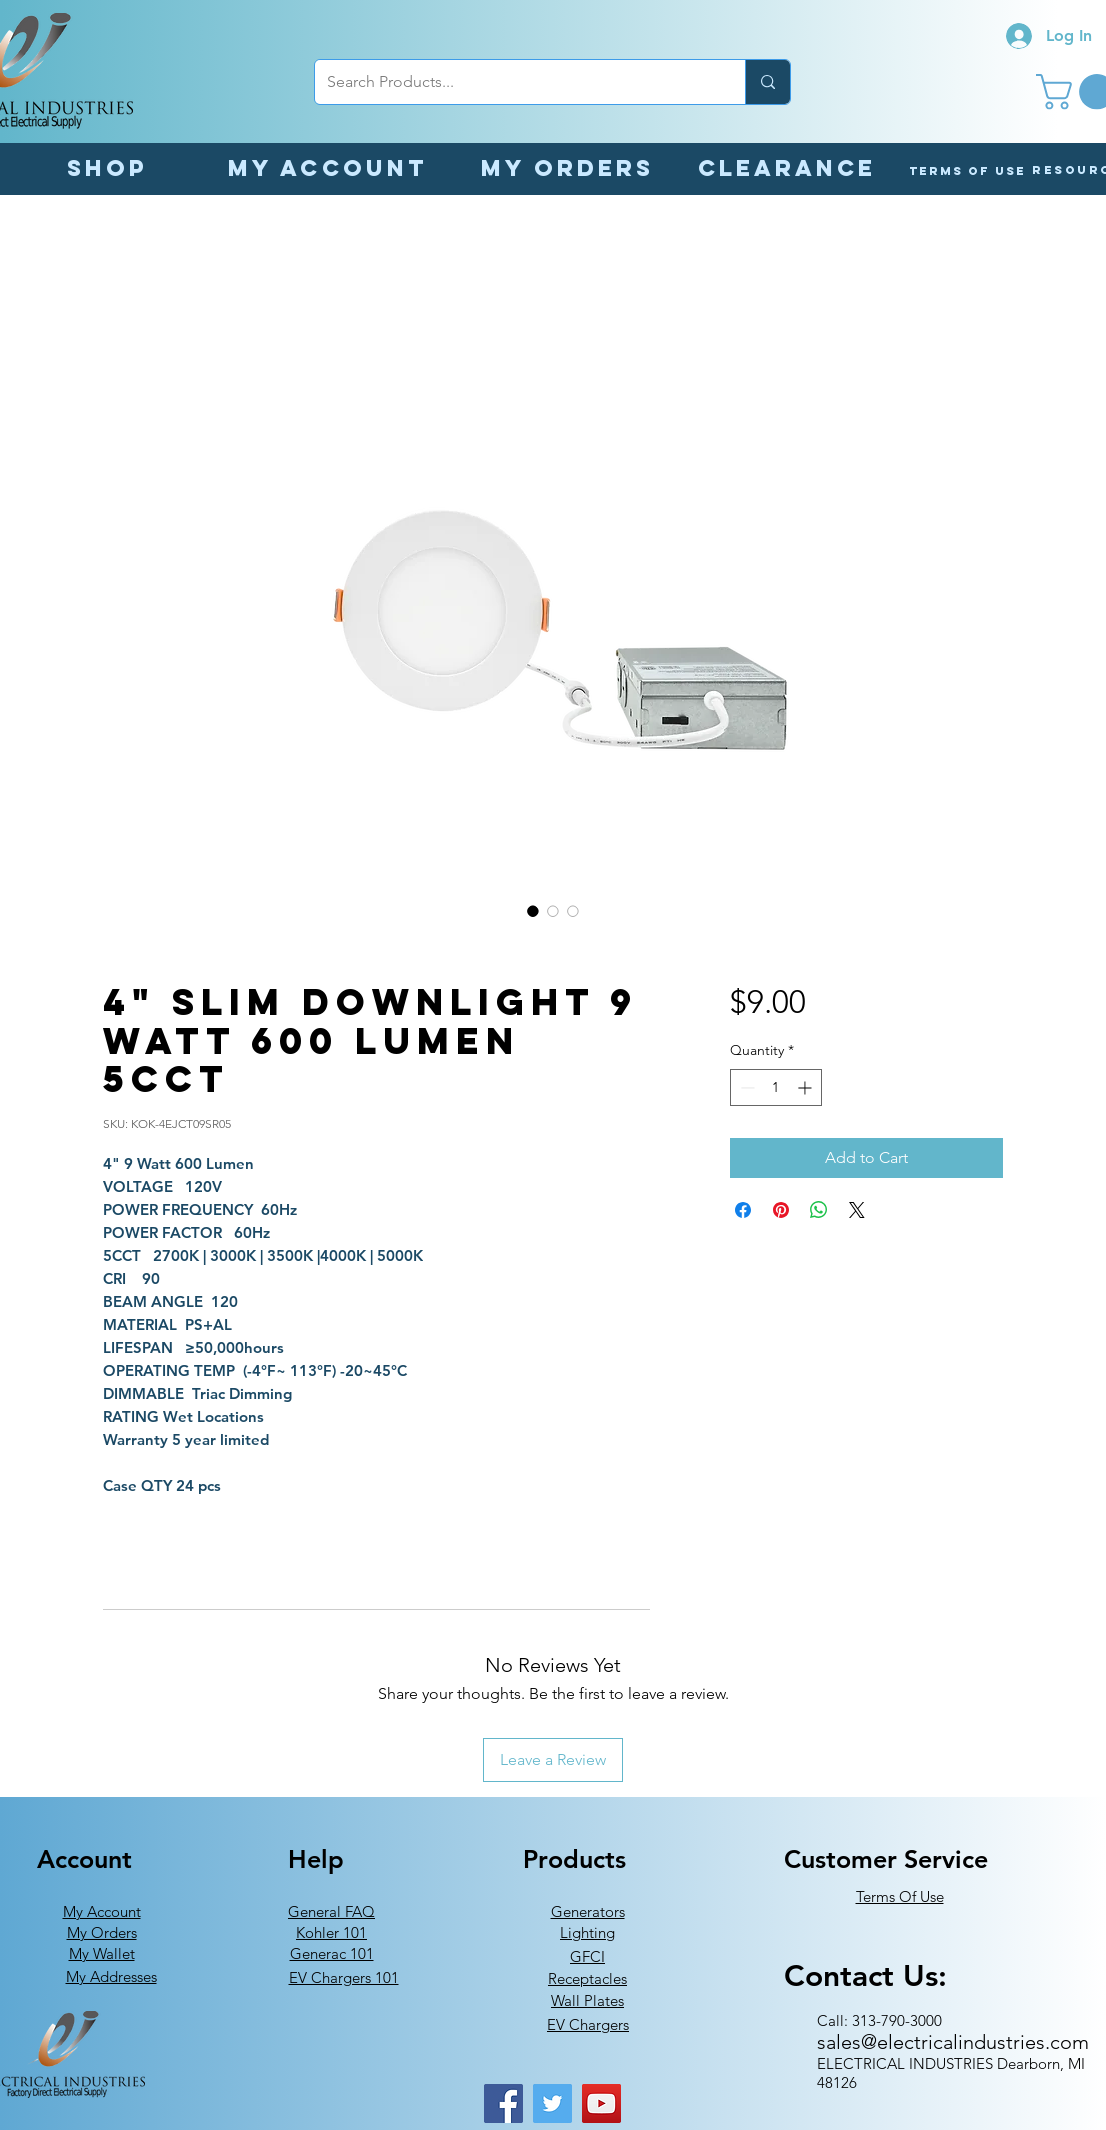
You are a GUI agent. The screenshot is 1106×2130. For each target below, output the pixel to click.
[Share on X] (857, 1210)
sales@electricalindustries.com (953, 2042)
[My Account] (327, 167)
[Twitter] (552, 2103)
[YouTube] (601, 2103)
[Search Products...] (515, 82)
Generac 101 (332, 1953)
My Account (102, 1911)
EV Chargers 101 (344, 1977)
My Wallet (102, 1953)
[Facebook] (503, 2103)
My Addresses (111, 1976)
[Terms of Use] (967, 170)
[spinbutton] (776, 1087)
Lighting (587, 1932)
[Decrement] (745, 1087)
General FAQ (331, 1911)
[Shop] (107, 167)
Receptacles (587, 1978)
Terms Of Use (900, 1896)
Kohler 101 (331, 1932)
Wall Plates (587, 2000)
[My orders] (567, 167)
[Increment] (806, 1087)
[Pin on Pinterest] (781, 1210)
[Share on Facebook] (743, 1210)
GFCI (587, 1956)
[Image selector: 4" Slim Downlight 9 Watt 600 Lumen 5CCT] (533, 911)
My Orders (102, 1932)
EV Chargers (588, 2024)
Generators (588, 1911)
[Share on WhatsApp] (819, 1210)
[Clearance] (787, 167)
